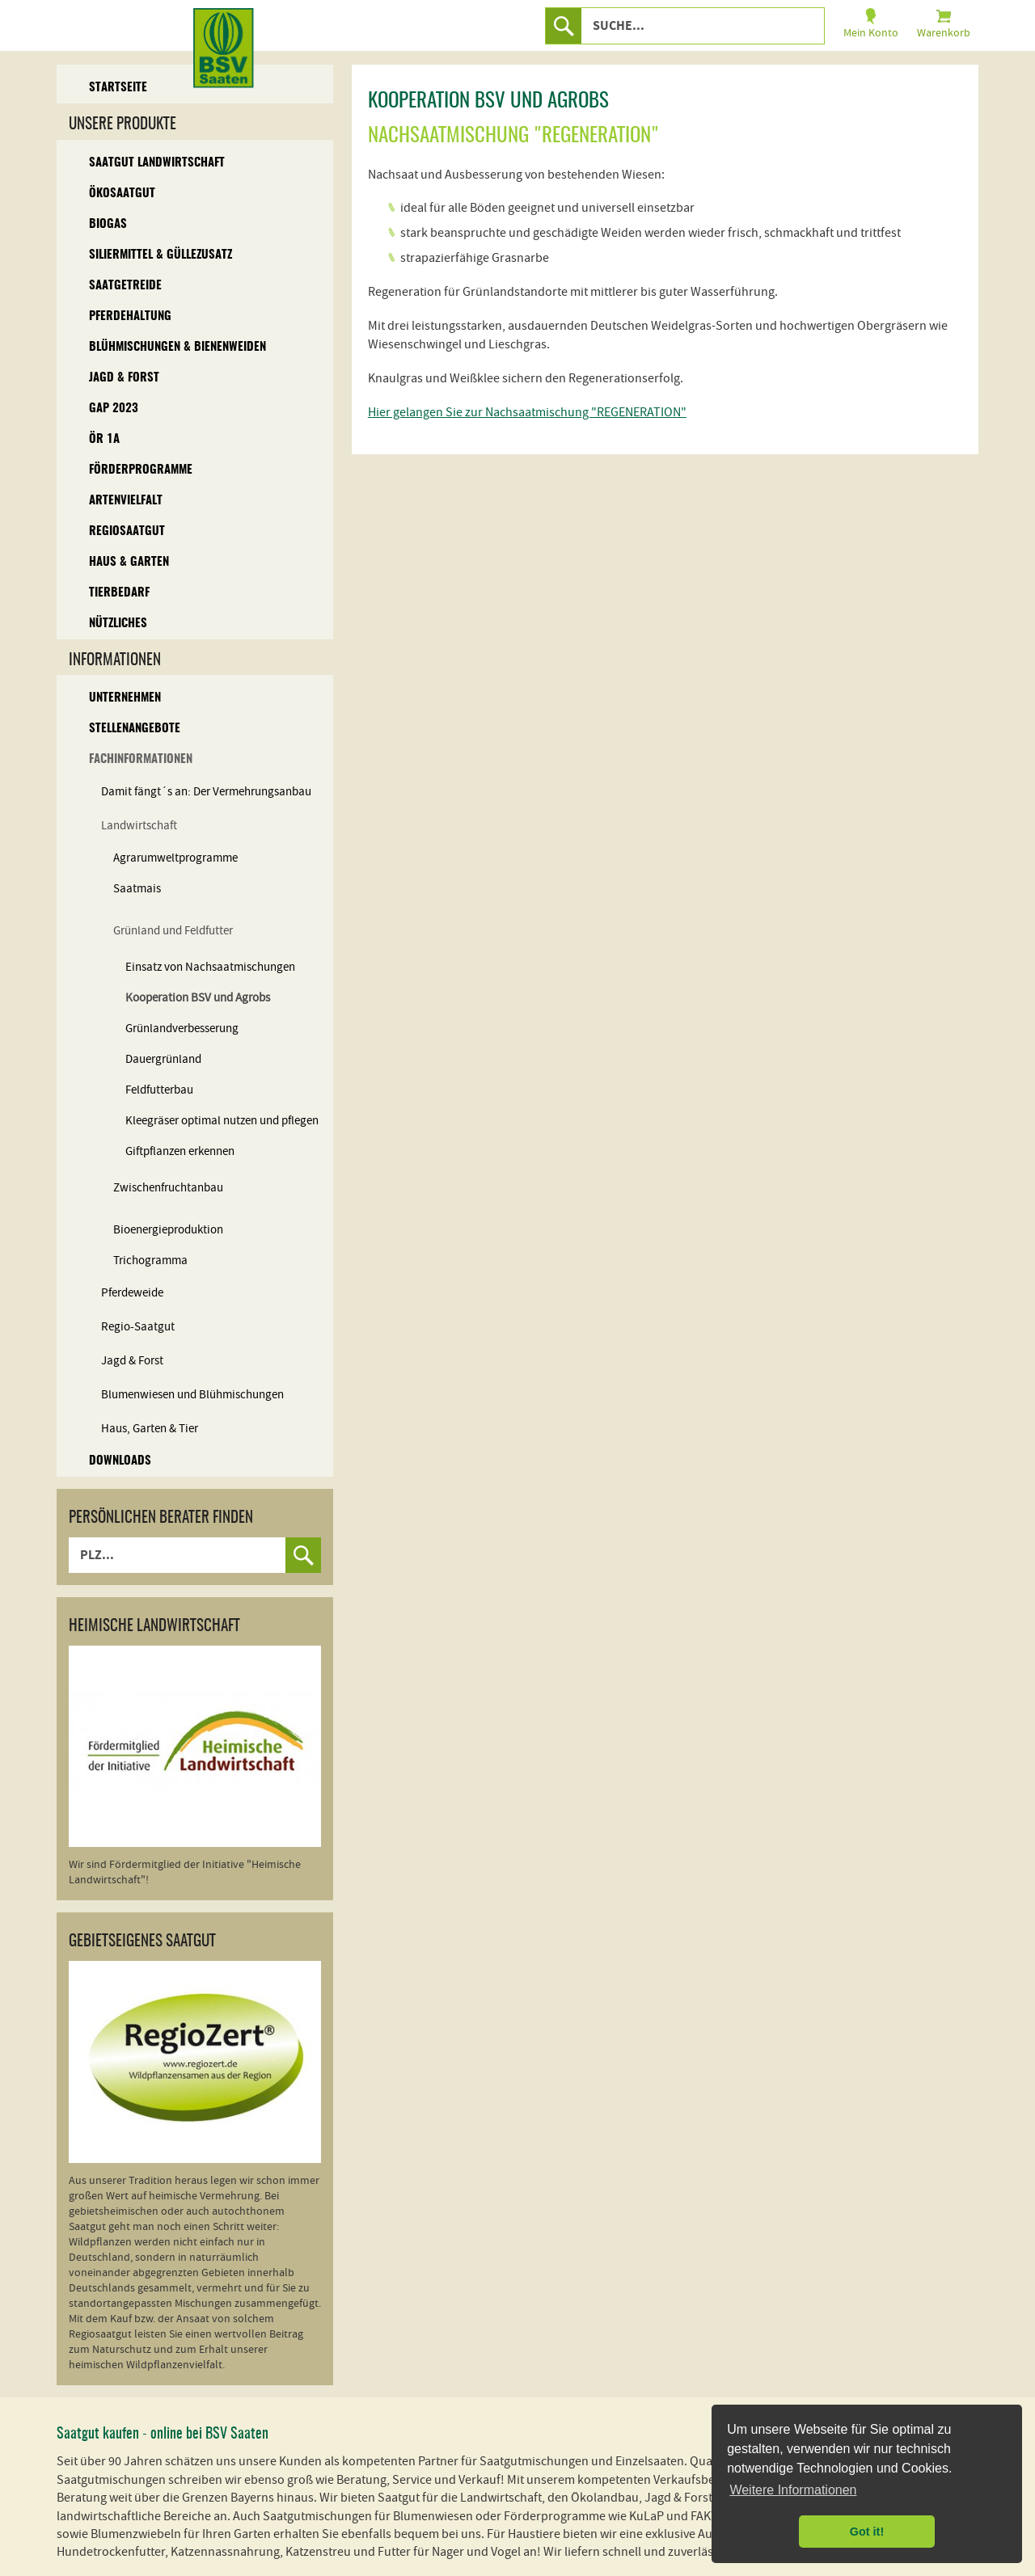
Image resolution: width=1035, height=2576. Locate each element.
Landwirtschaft (139, 825)
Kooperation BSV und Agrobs (197, 998)
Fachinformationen (140, 759)
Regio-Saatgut (138, 1326)
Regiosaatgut (127, 531)
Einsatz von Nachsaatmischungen (210, 967)
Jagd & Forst (124, 378)
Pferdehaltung (130, 316)
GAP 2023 (113, 409)
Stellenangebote (134, 729)
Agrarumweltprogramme (175, 858)
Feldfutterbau (159, 1090)
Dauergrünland (163, 1059)
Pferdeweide (132, 1293)
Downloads (120, 1461)
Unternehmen (125, 698)
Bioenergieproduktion (168, 1229)
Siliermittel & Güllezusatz (160, 255)
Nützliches (118, 624)
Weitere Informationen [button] (792, 2490)
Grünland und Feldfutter (173, 930)
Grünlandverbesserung (182, 1028)
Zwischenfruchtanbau (168, 1187)
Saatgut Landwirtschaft (157, 163)
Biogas (108, 224)
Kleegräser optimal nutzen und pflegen (222, 1120)
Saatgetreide (125, 286)
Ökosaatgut (122, 194)
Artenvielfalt (126, 501)
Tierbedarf (119, 593)
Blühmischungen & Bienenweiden (177, 347)
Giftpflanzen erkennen (179, 1151)
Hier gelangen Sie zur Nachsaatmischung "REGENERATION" (527, 412)
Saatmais (137, 888)
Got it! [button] (867, 2531)
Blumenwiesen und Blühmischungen (192, 1394)
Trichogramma (150, 1260)
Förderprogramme (140, 470)
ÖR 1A (104, 439)
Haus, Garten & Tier (149, 1428)
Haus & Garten (129, 562)
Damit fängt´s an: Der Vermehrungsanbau (206, 791)
